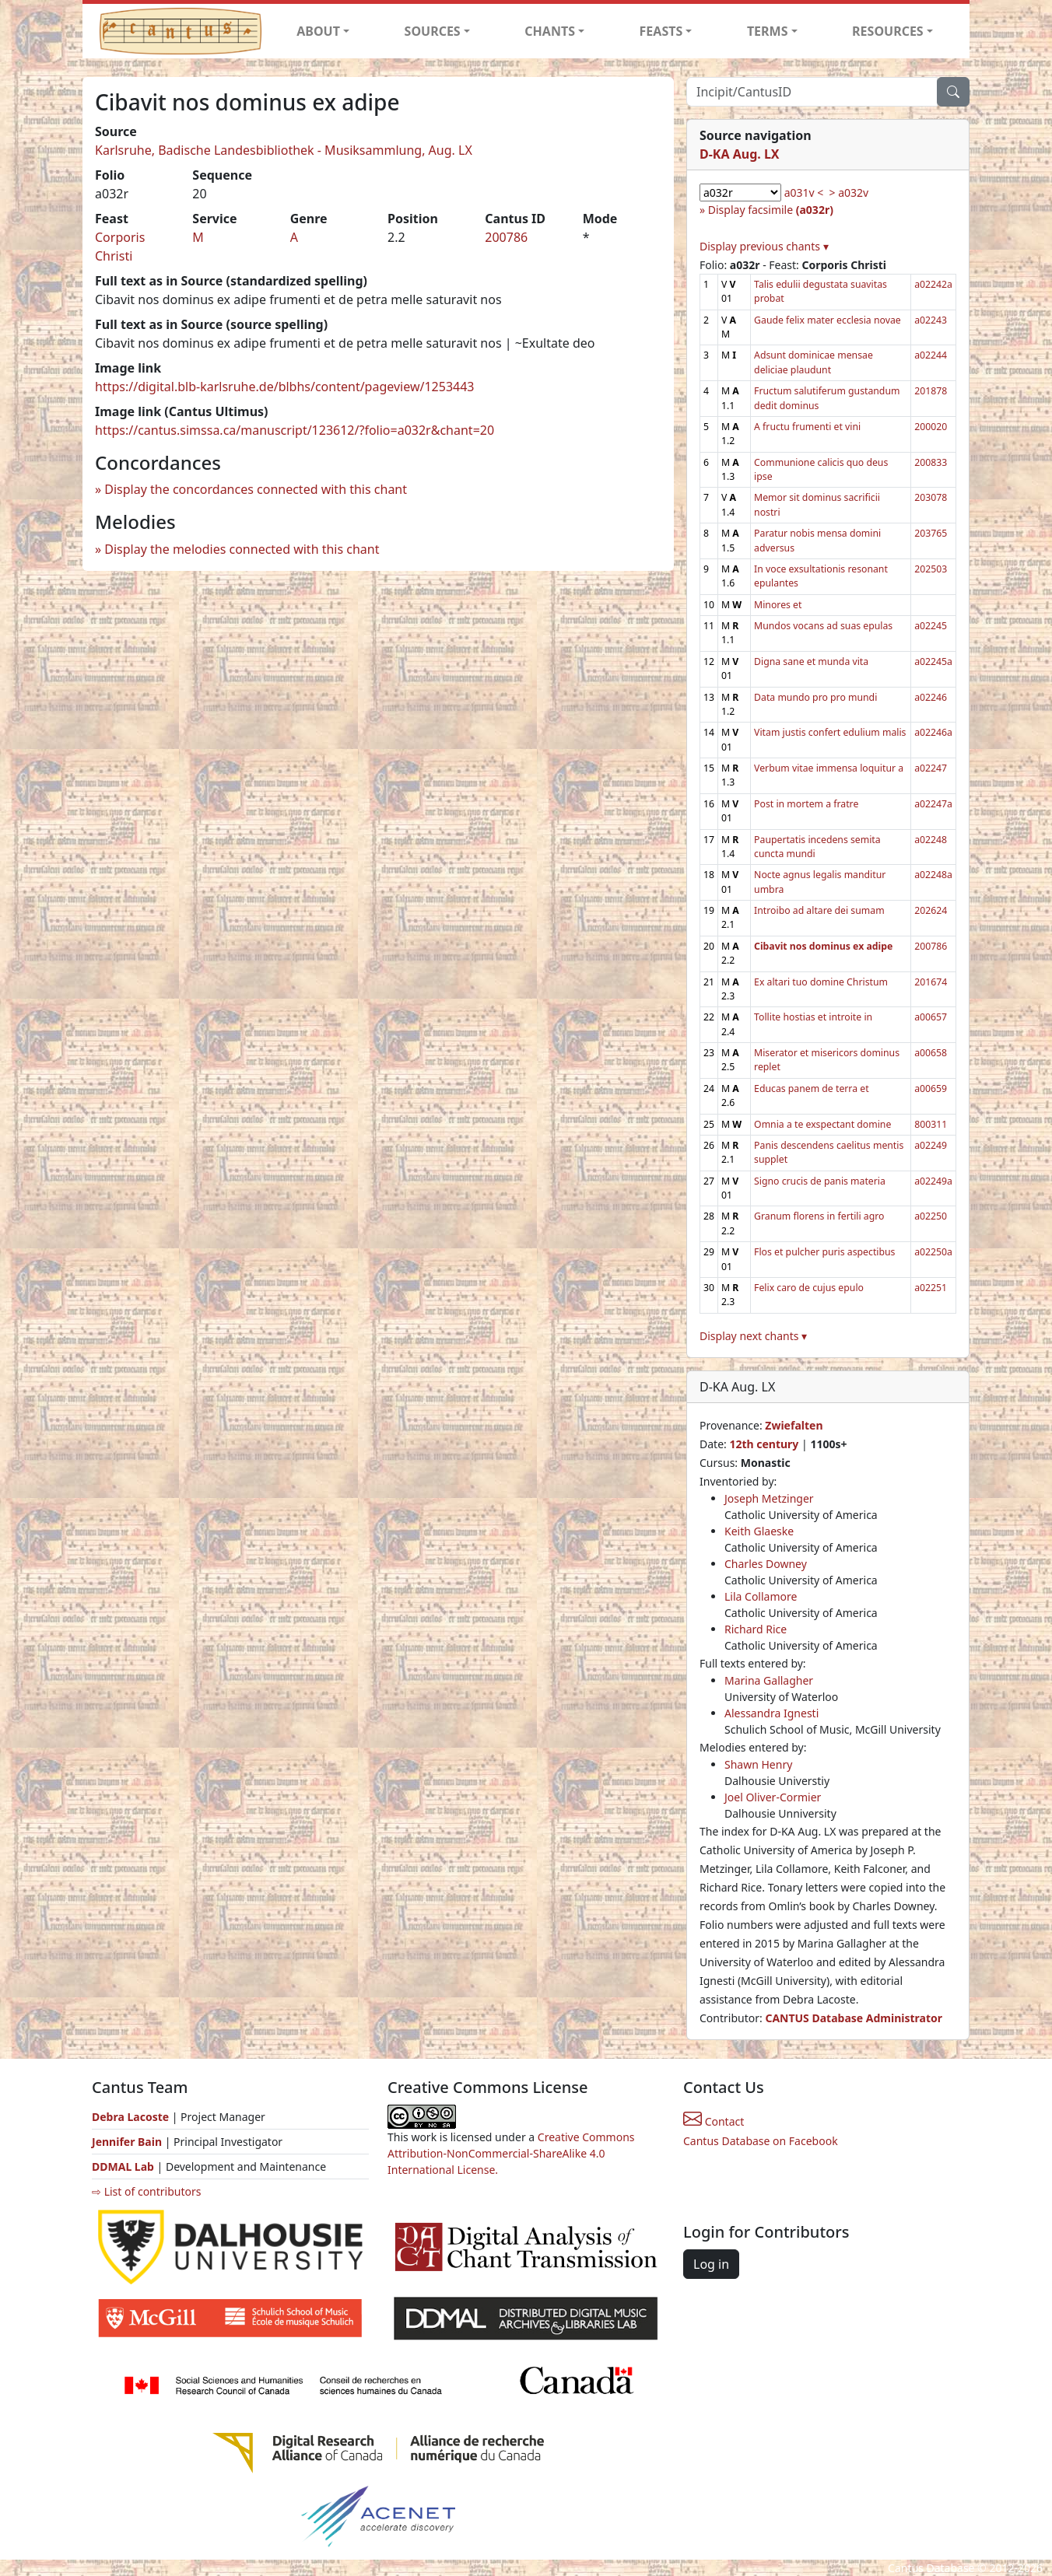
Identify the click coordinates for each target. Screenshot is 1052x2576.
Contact (713, 2121)
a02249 (930, 1145)
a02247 (930, 768)
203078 (930, 497)
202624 (930, 910)
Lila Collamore (760, 1596)
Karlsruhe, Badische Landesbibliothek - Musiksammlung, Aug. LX (283, 150)
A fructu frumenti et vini (807, 426)
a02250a (933, 1251)
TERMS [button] (767, 31)
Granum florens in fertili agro (819, 1216)
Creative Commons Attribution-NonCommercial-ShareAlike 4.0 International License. (511, 2153)
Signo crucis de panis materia (819, 1181)
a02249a (933, 1181)
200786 (506, 237)
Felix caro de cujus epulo (809, 1287)
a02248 (930, 839)
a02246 (930, 697)
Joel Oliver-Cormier (772, 1797)
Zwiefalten (793, 1425)
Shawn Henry (758, 1764)
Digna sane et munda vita (811, 661)
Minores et (777, 604)
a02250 (930, 1216)
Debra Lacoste (130, 2116)
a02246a (933, 732)
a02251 (930, 1287)
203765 (930, 533)
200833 (930, 462)
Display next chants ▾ (753, 1335)
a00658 (930, 1052)
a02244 (930, 355)
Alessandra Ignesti (771, 1713)
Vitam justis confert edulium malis (830, 732)
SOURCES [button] (433, 31)
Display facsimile (770, 209)
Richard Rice (755, 1629)
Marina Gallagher (768, 1680)
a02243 (930, 320)
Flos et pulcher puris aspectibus (824, 1251)
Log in (711, 2264)
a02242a (933, 284)
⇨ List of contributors (146, 2191)
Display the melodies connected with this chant (241, 549)
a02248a (933, 874)
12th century (763, 1444)
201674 (930, 982)
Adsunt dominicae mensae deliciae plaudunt (813, 362)
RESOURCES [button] (888, 31)
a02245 (930, 625)
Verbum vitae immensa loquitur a (828, 768)
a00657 (930, 1017)
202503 (930, 569)
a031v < (804, 192)
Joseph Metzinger (769, 1498)
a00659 (930, 1088)
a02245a (933, 661)
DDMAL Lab (123, 2166)
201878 (930, 390)
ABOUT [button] (318, 31)
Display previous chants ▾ (764, 246)
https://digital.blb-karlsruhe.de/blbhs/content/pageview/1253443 (285, 386)
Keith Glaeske (759, 1531)
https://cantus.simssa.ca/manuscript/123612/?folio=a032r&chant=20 (294, 430)
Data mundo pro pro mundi (815, 697)
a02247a (933, 803)
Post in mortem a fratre (806, 803)
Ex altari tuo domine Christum (821, 982)
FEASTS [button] (661, 31)
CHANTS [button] (549, 31)
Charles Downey (765, 1563)
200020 (930, 426)
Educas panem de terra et (811, 1088)
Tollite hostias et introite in (813, 1017)
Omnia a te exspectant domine (822, 1124)
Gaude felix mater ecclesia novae (827, 320)
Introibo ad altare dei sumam (819, 910)
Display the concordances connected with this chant (255, 489)
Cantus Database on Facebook (760, 2140)
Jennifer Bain (128, 2141)
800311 (930, 1124)
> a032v (849, 192)
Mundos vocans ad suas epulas (823, 625)
